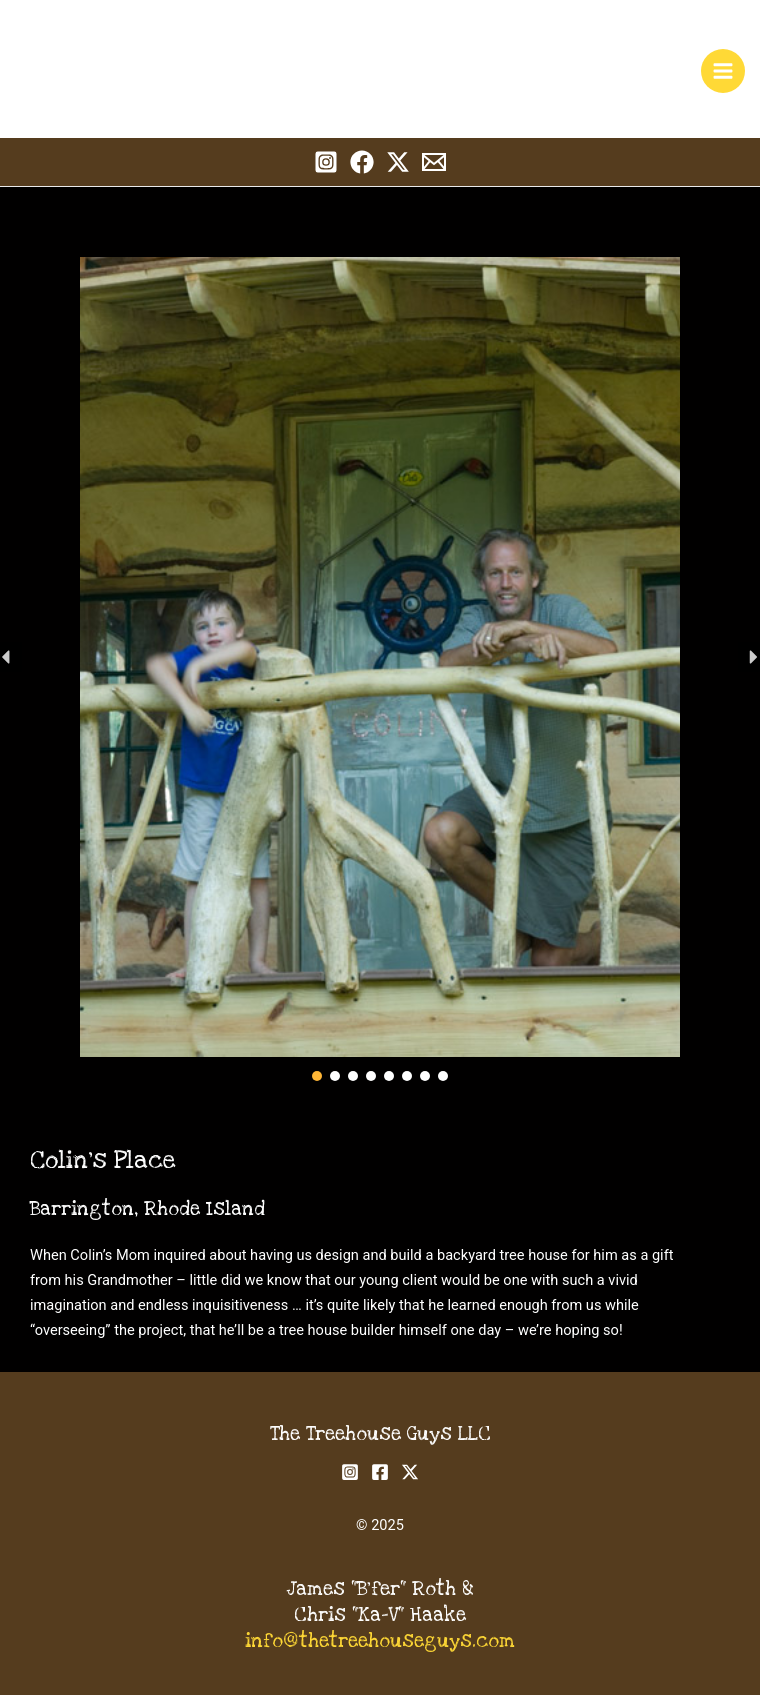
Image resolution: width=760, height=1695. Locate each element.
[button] (317, 1076)
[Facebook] (362, 162)
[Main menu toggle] (723, 71)
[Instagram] (326, 162)
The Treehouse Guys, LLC (214, 47)
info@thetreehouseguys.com (380, 1641)
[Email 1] (434, 162)
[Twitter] (398, 162)
